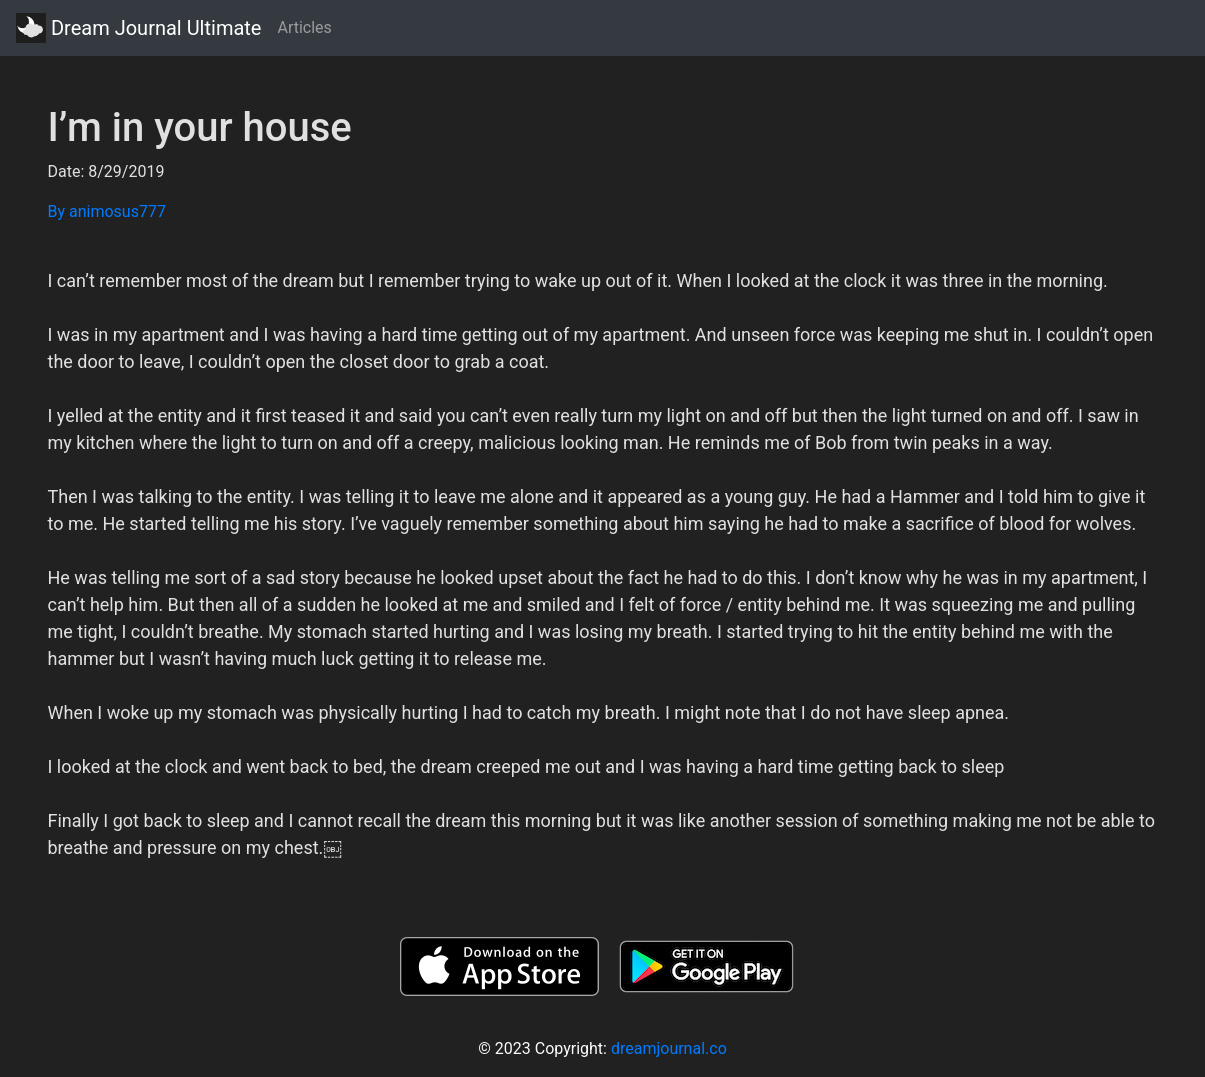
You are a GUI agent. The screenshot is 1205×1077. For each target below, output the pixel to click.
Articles (304, 27)
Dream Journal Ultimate (138, 28)
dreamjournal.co (669, 1048)
